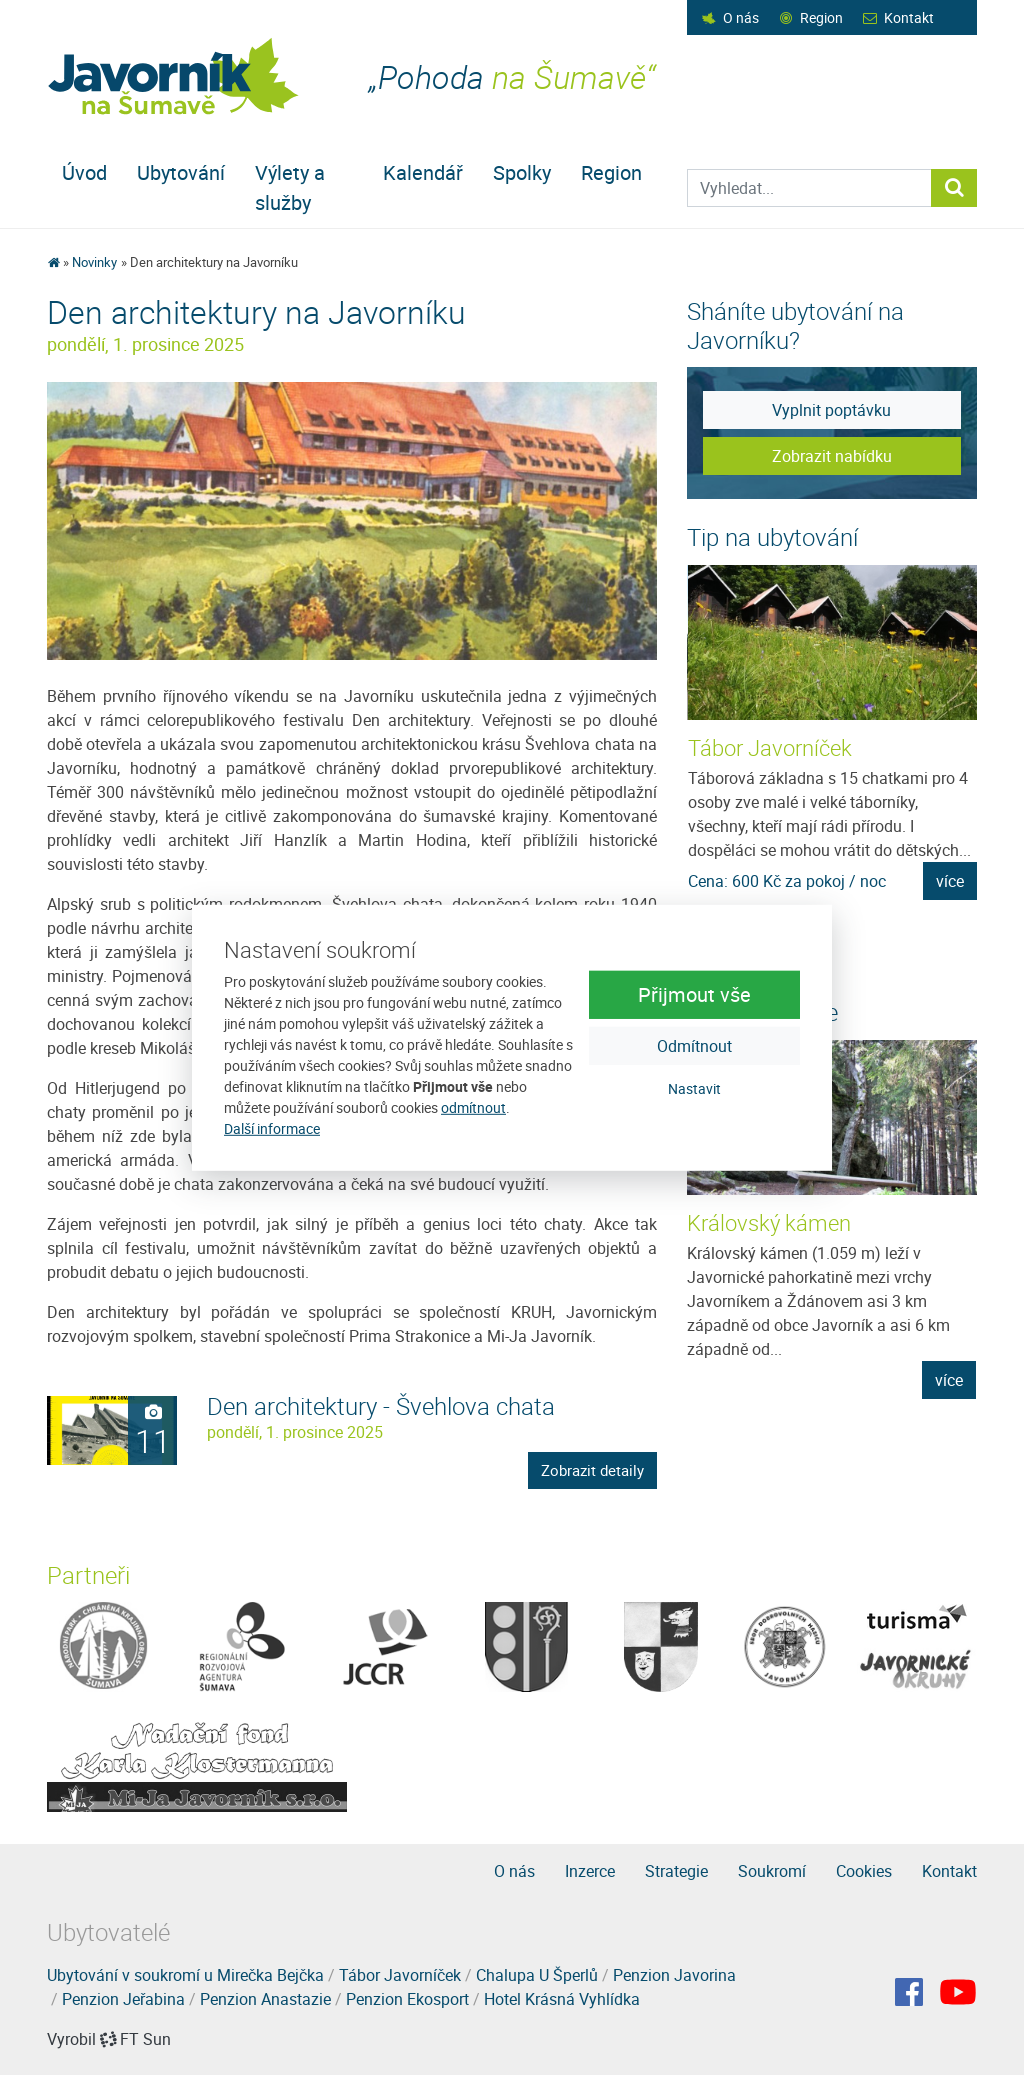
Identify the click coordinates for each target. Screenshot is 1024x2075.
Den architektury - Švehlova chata (381, 1406)
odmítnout (473, 1107)
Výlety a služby (290, 187)
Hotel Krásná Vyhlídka (562, 1999)
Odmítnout (694, 1046)
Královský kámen (769, 1222)
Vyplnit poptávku (831, 410)
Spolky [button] (522, 172)
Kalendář (423, 172)
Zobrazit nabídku (832, 456)
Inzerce (590, 1871)
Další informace (272, 1128)
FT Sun (135, 2039)
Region (821, 17)
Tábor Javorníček (770, 747)
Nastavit (694, 1088)
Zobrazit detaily (592, 1470)
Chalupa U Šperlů (537, 1975)
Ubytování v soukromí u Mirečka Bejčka (185, 1975)
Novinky (94, 262)
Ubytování (181, 172)
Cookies (864, 1871)
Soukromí (772, 1871)
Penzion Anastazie (265, 1999)
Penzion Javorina (674, 1975)
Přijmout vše (694, 994)
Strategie (676, 1871)
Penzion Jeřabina (123, 1999)
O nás (741, 17)
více (950, 881)
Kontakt (909, 17)
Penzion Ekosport (407, 1999)
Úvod (84, 172)
